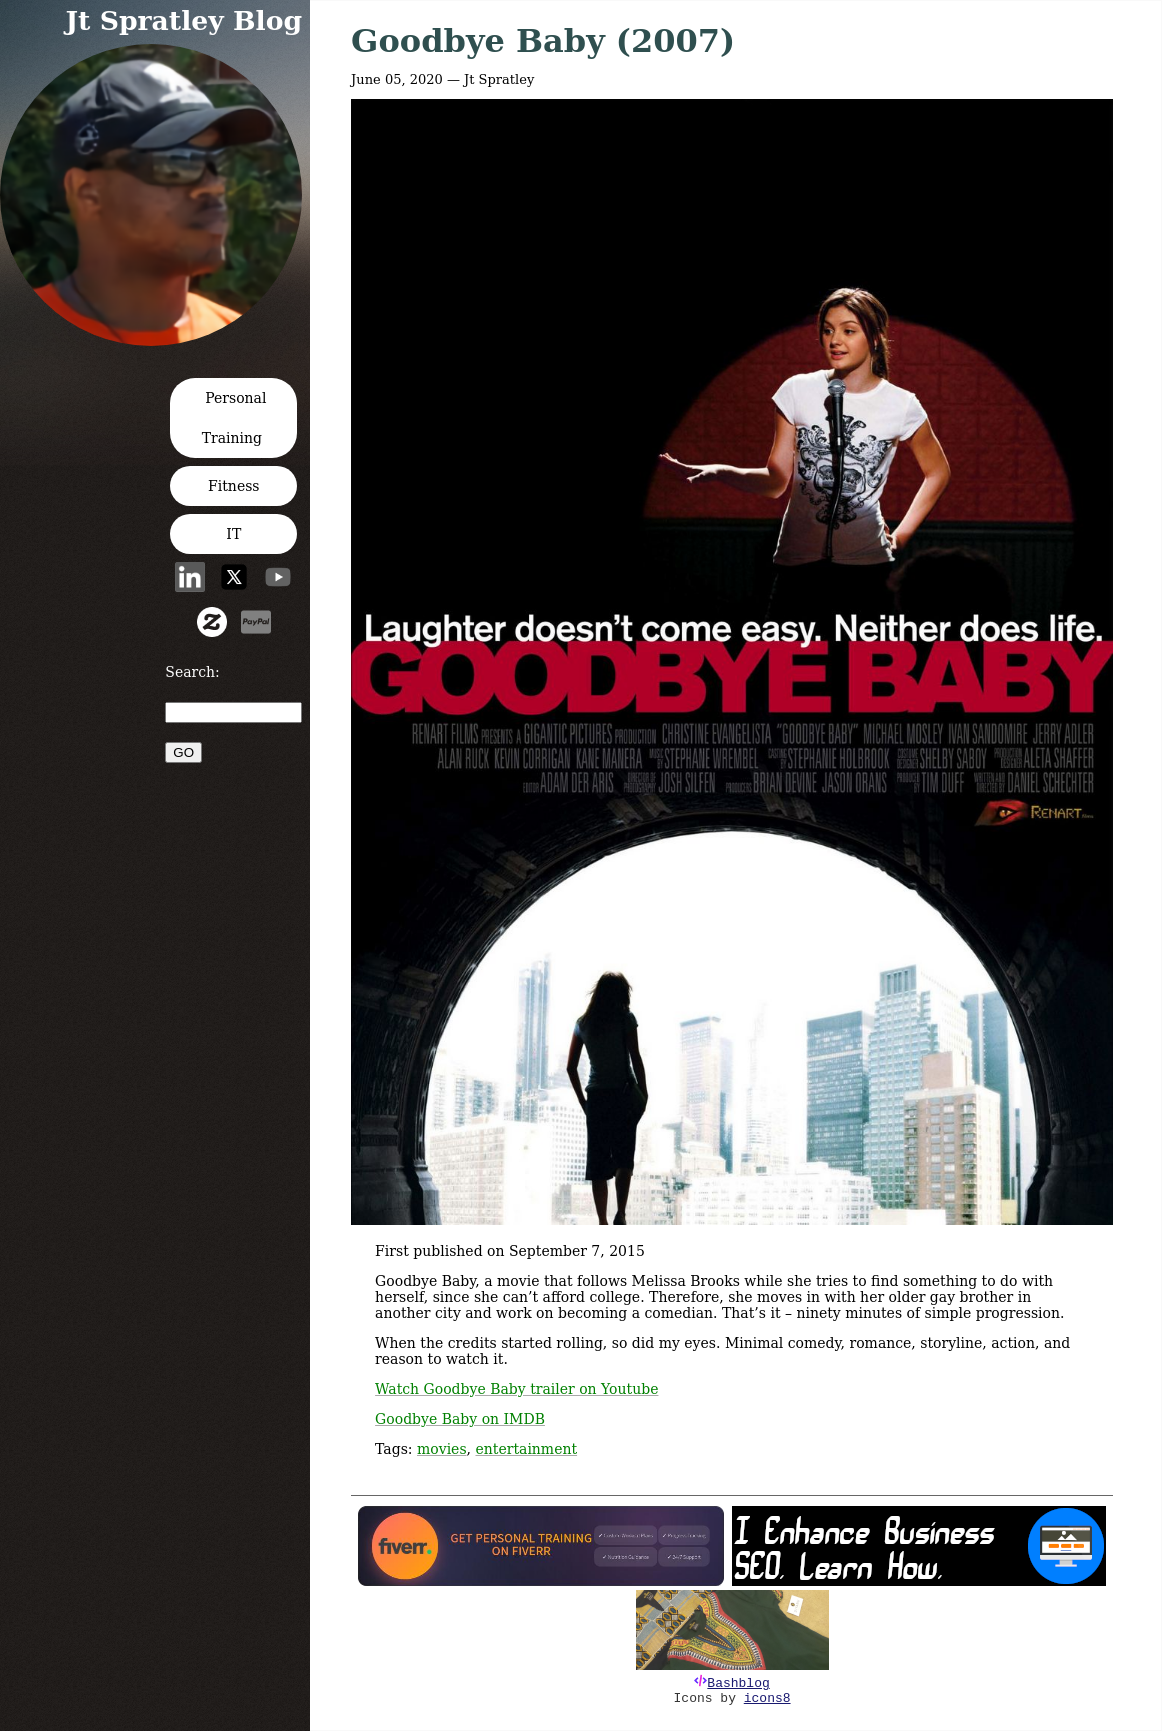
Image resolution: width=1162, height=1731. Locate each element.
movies (442, 1449)
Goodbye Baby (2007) (543, 41)
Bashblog (738, 1683)
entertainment (527, 1449)
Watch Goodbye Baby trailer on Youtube (516, 1389)
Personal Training (234, 418)
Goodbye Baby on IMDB (460, 1419)
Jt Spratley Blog (183, 20)
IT (233, 534)
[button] (157, 339)
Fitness (234, 486)
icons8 (767, 1698)
